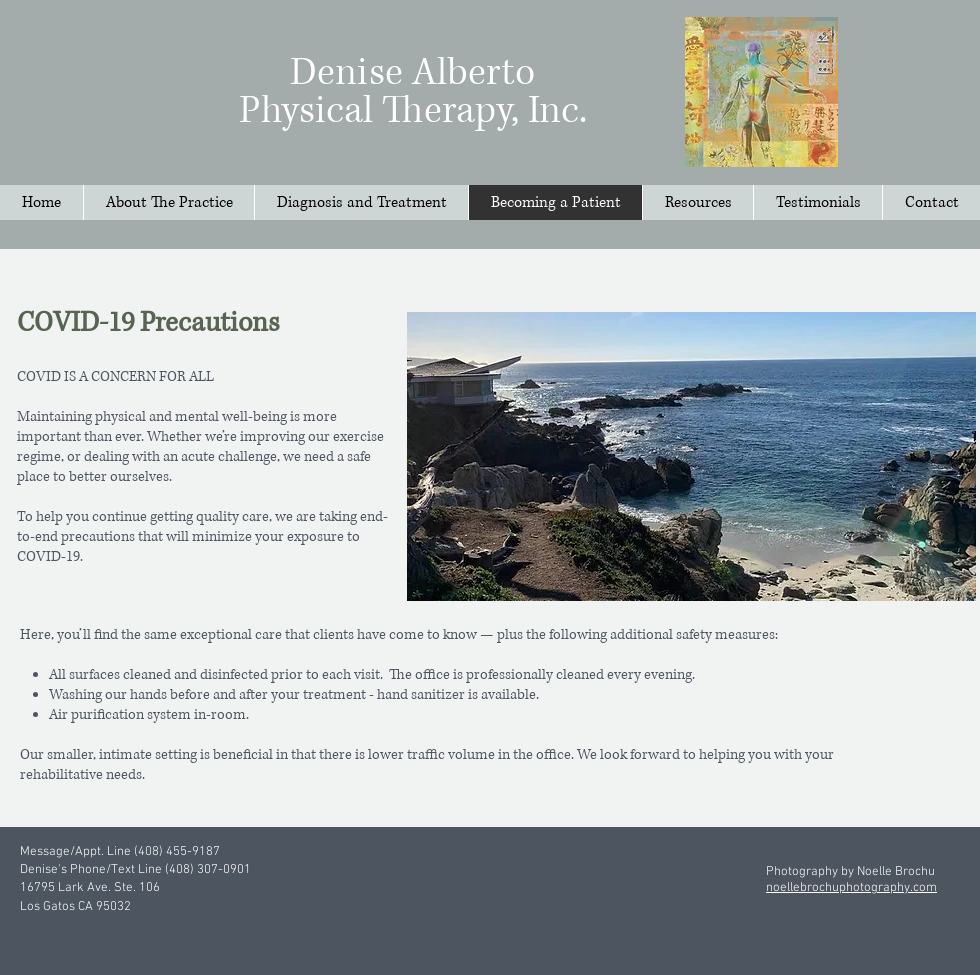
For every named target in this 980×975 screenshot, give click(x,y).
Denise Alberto (412, 73)
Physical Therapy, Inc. (413, 111)
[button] (697, 202)
